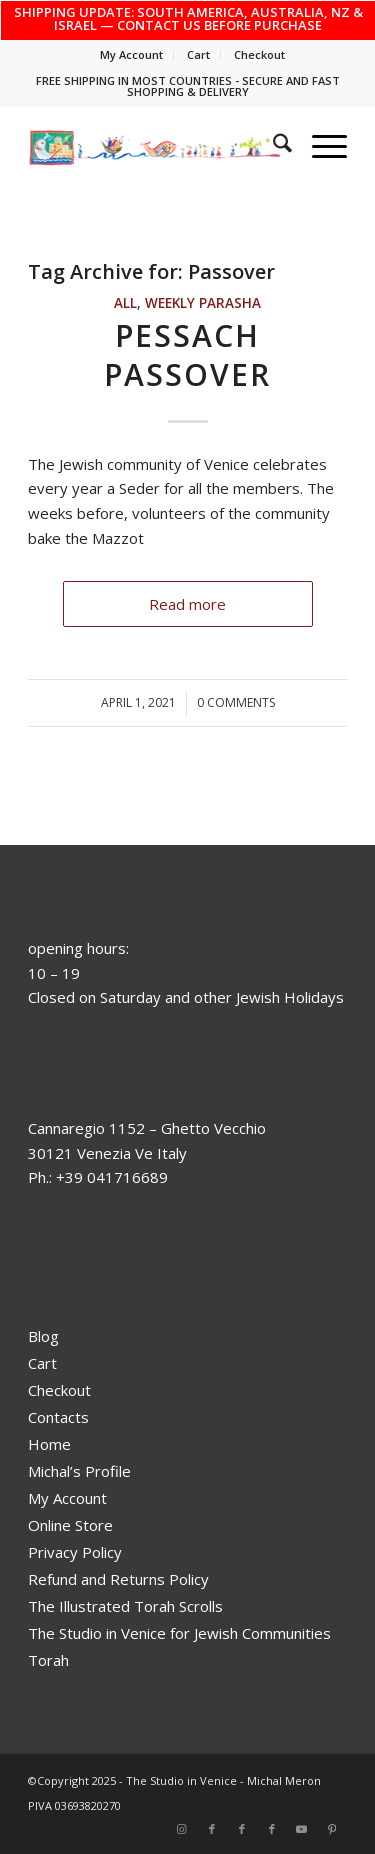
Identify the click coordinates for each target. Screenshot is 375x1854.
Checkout (259, 54)
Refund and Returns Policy (118, 1579)
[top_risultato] (155, 146)
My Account (131, 54)
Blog (43, 1336)
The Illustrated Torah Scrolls (125, 1606)
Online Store (70, 1525)
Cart (198, 54)
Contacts (58, 1417)
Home (49, 1444)
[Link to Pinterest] (332, 1829)
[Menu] (319, 146)
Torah (48, 1660)
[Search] (272, 146)
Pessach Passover (187, 355)
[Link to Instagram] (182, 1829)
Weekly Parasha (203, 303)
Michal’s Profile (79, 1471)
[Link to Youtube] (302, 1829)
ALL (125, 303)
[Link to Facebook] (212, 1829)
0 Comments (236, 702)
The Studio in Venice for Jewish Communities (179, 1633)
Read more (187, 604)
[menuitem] (132, 55)
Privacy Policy (75, 1552)
